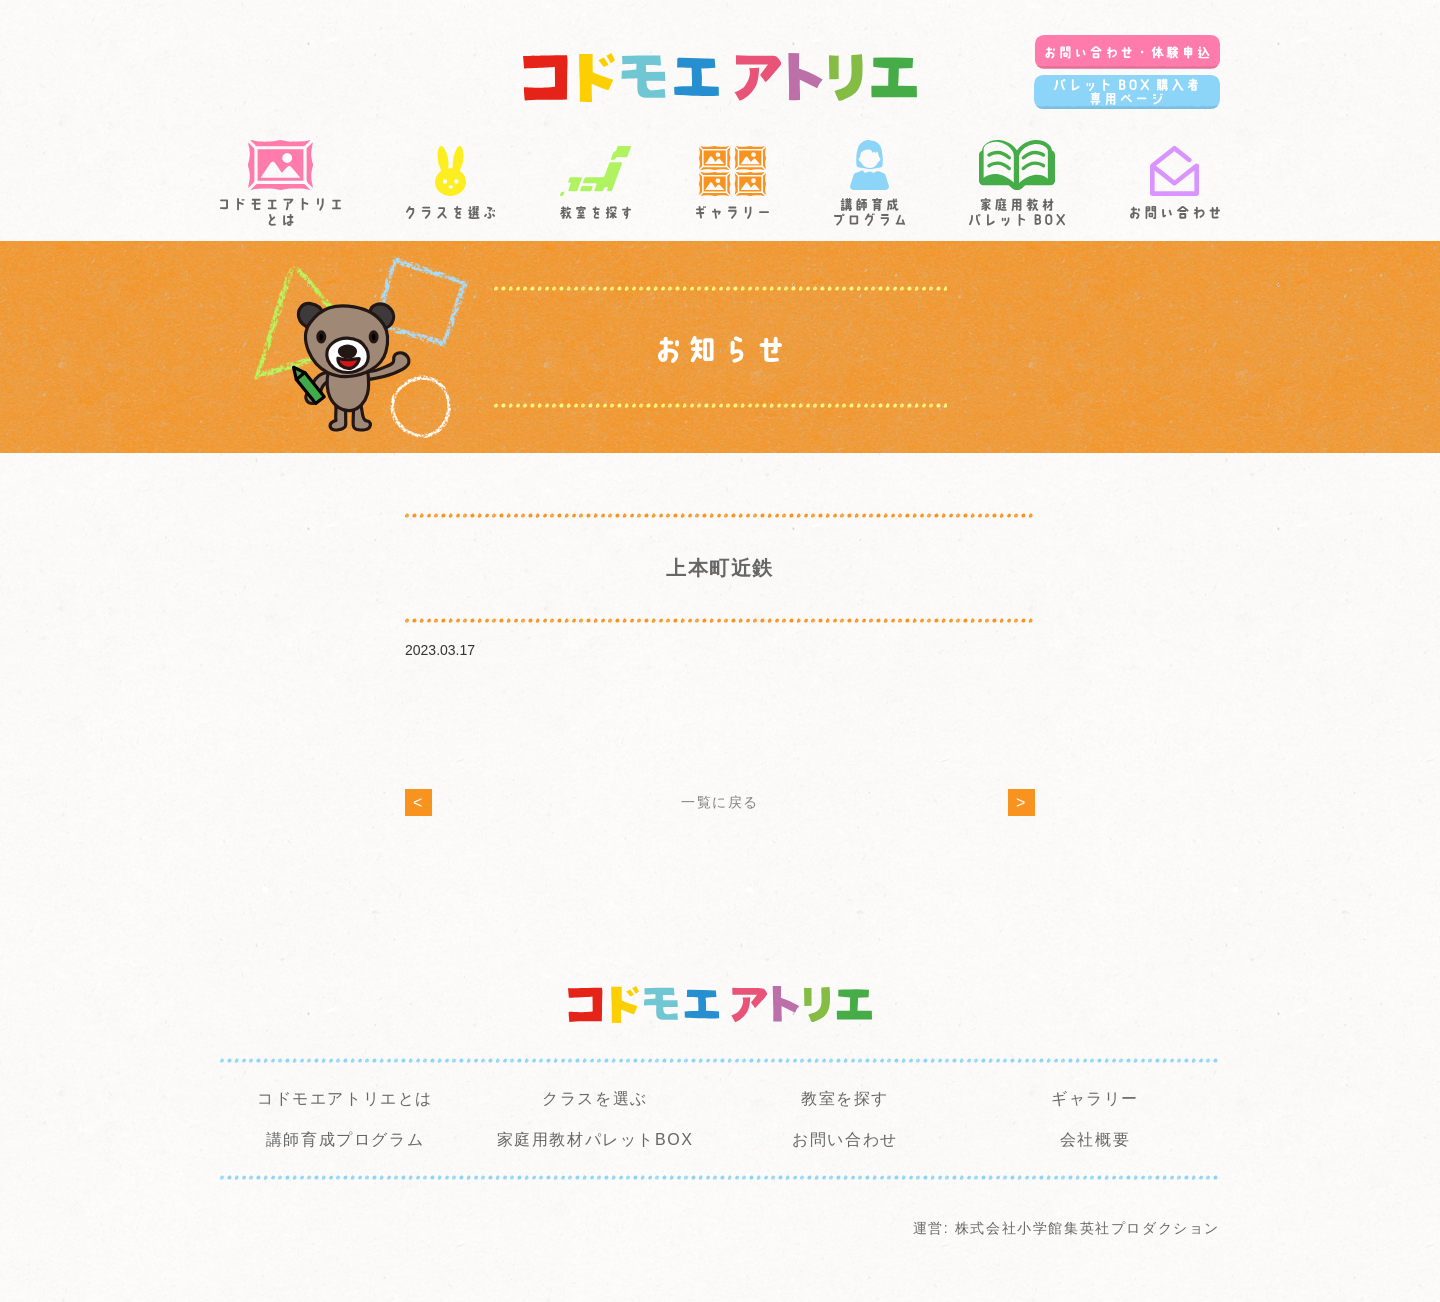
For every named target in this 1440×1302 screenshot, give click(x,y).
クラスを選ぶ (595, 1098)
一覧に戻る (720, 802)
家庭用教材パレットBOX (595, 1139)
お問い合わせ (845, 1139)
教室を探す (845, 1098)
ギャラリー (1095, 1098)
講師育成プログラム (345, 1139)
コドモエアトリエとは (345, 1098)
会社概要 (1095, 1139)
